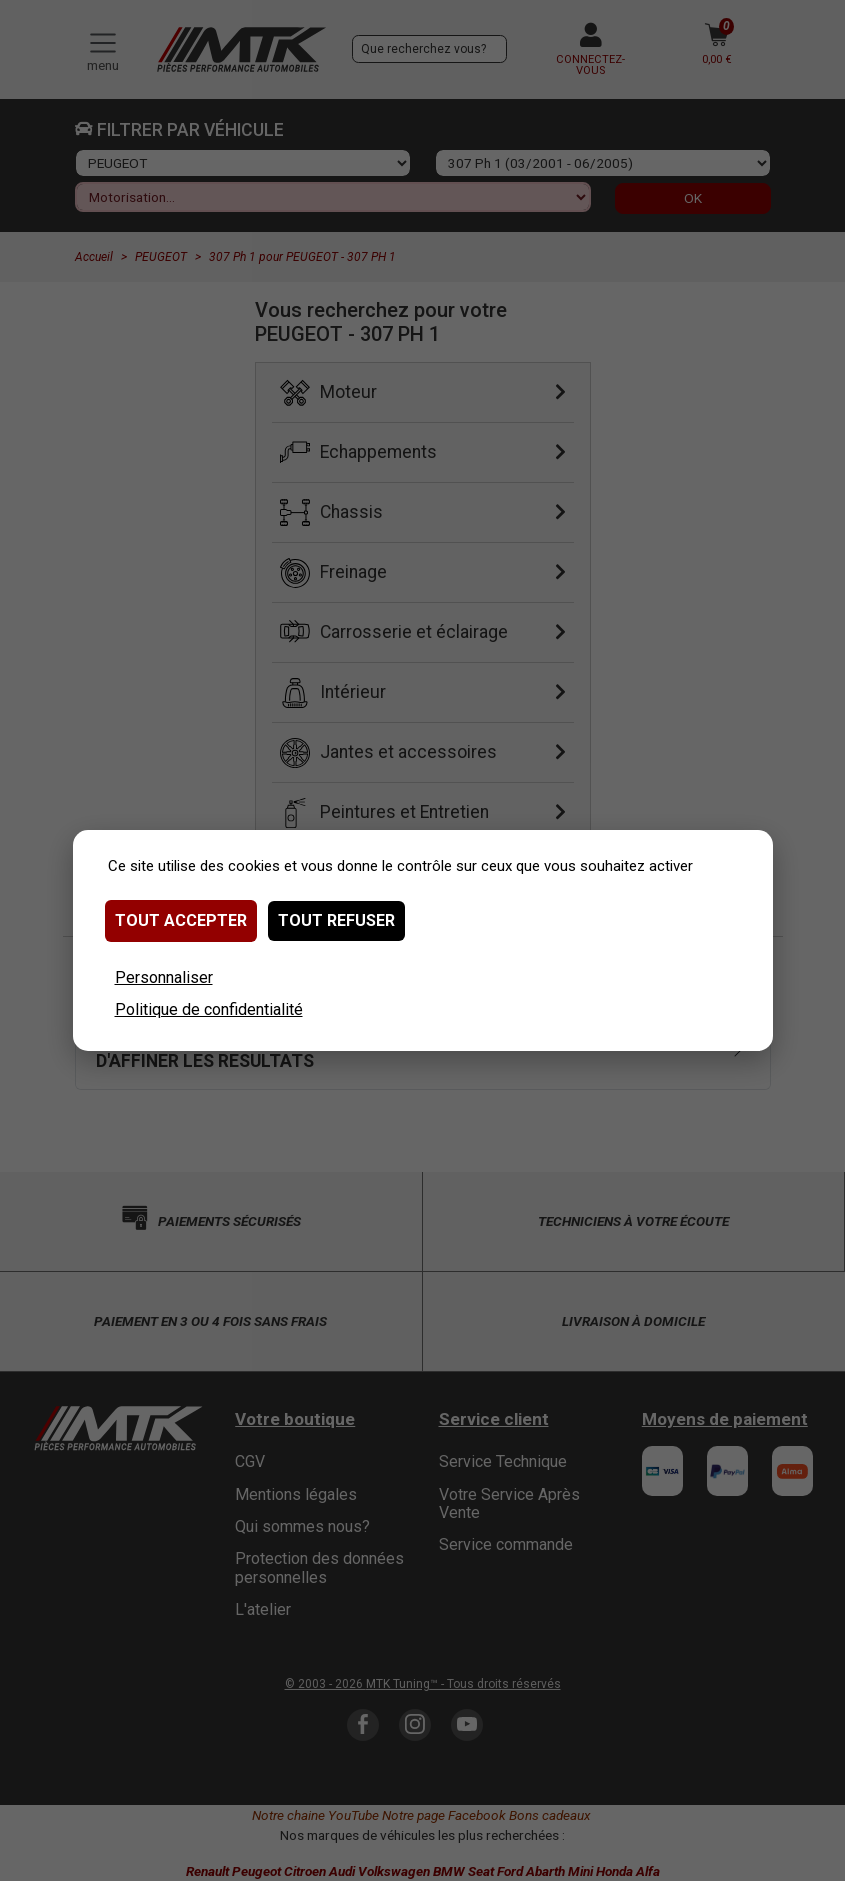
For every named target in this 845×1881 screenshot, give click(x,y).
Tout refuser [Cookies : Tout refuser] (336, 920)
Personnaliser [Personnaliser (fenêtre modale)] (164, 977)
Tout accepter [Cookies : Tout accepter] (181, 920)
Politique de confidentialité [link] (209, 1009)
